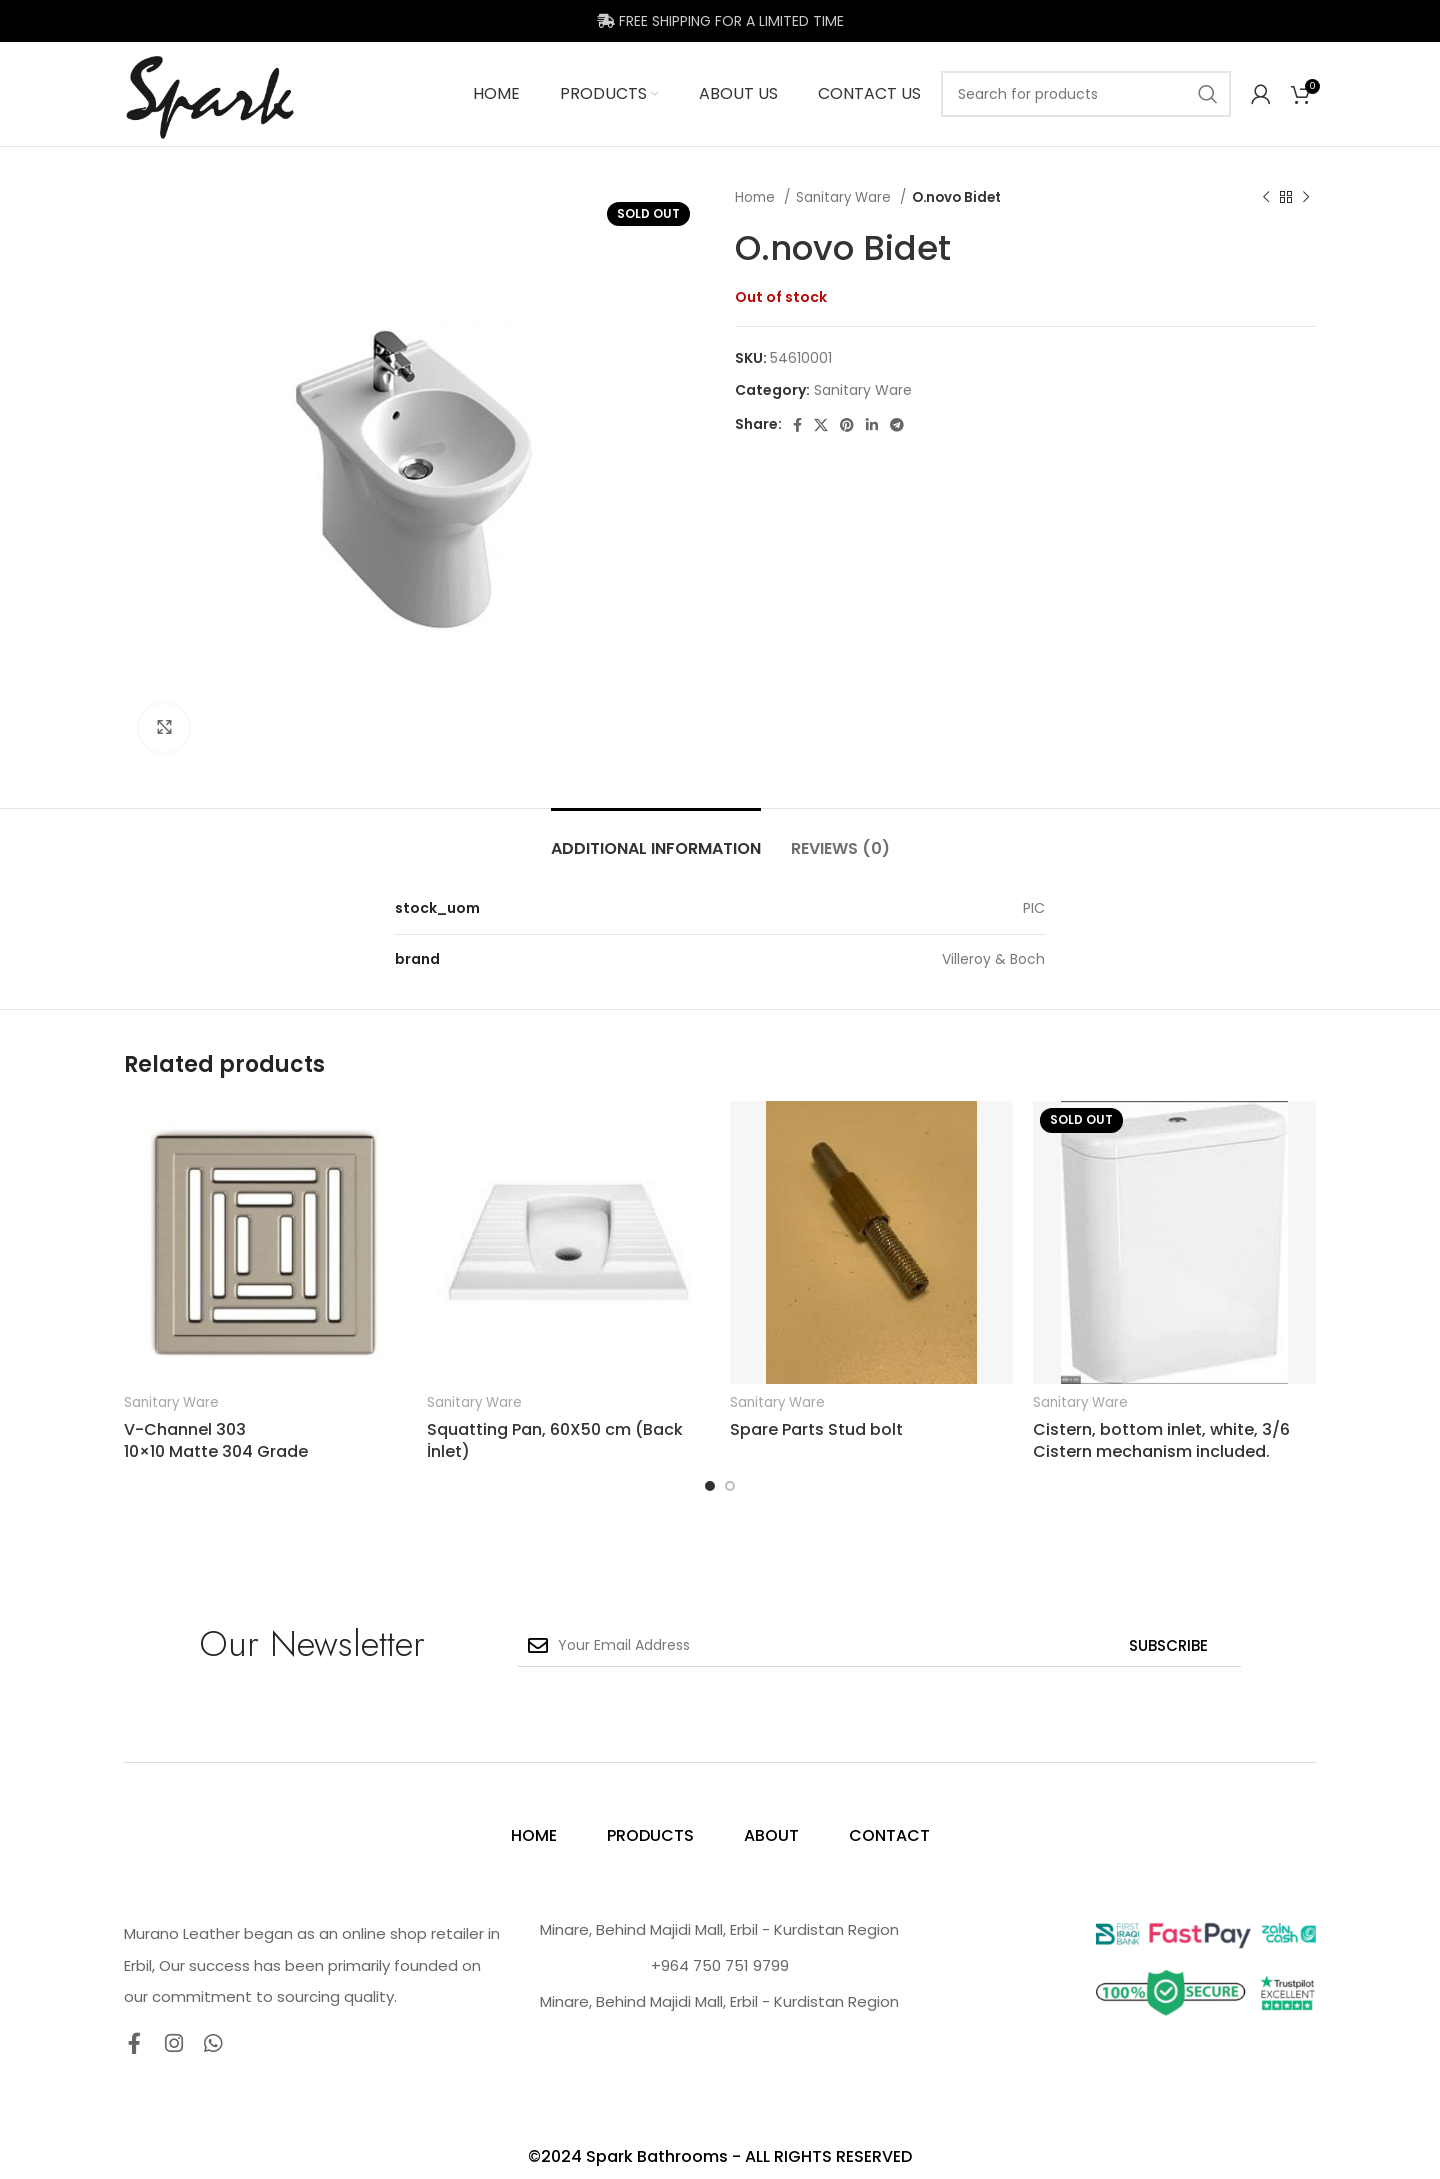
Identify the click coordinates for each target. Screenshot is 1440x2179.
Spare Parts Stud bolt (816, 1429)
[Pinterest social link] (847, 425)
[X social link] (821, 425)
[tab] (656, 838)
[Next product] (1306, 198)
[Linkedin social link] (872, 425)
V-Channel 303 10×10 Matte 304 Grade (216, 1440)
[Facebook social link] (797, 425)
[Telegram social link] (897, 425)
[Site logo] (210, 93)
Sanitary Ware (845, 197)
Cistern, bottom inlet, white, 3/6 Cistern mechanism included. (1161, 1440)
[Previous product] (1266, 198)
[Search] (1086, 94)
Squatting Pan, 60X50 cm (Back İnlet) (555, 1440)
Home (757, 197)
